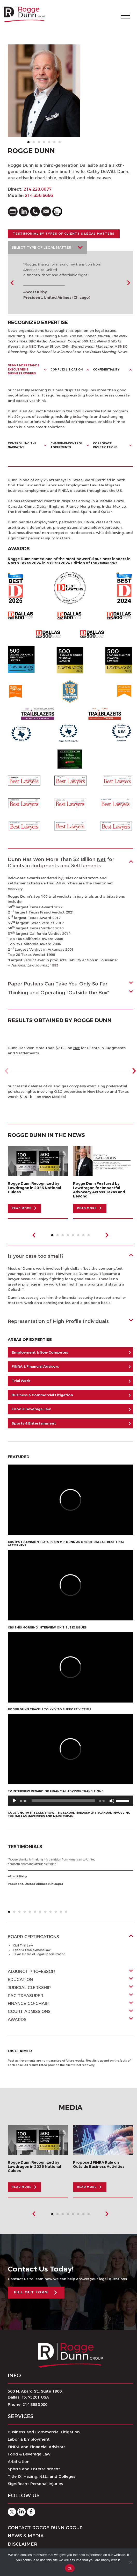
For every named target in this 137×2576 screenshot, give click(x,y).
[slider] (63, 1800)
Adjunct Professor (31, 1971)
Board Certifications (33, 1936)
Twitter (12, 2512)
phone (35, 211)
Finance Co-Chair (28, 2003)
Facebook (31, 2512)
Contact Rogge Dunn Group (45, 2527)
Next (128, 282)
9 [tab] (51, 1913)
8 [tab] (89, 1236)
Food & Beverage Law (31, 1409)
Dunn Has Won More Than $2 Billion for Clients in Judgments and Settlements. (61, 862)
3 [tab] (40, 143)
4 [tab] (45, 143)
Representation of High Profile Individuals (58, 1321)
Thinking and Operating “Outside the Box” (58, 993)
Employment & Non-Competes (40, 1352)
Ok (70, 2568)
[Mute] (111, 1800)
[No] (130, 2562)
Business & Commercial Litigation (42, 1395)
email (46, 211)
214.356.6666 (39, 195)
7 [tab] (60, 143)
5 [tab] (50, 143)
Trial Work (21, 1381)
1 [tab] (29, 143)
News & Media (26, 2535)
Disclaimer (22, 2544)
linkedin (24, 211)
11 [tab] (62, 1913)
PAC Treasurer (25, 1995)
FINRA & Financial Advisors (35, 1366)
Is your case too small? (35, 1256)
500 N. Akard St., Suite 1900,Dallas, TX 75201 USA (35, 2394)
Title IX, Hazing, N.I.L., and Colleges (41, 2476)
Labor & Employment (29, 2439)
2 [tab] (35, 143)
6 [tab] (55, 143)
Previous (12, 282)
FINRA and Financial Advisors (37, 2446)
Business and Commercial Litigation (44, 2431)
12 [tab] (67, 1913)
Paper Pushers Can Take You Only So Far (57, 984)
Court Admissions (29, 2011)
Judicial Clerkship (29, 1987)
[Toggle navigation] (125, 14)
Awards (17, 2019)
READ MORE (21, 1208)
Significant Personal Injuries (35, 2483)
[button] (134, 1071)
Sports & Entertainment (34, 1423)
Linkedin (21, 2512)
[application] (70, 1801)
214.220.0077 (38, 189)
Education (20, 1979)
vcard (13, 211)
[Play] (14, 1800)
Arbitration (19, 2461)
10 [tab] (57, 1913)
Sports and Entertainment (34, 2468)
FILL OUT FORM (31, 2292)
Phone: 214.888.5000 (27, 2404)
